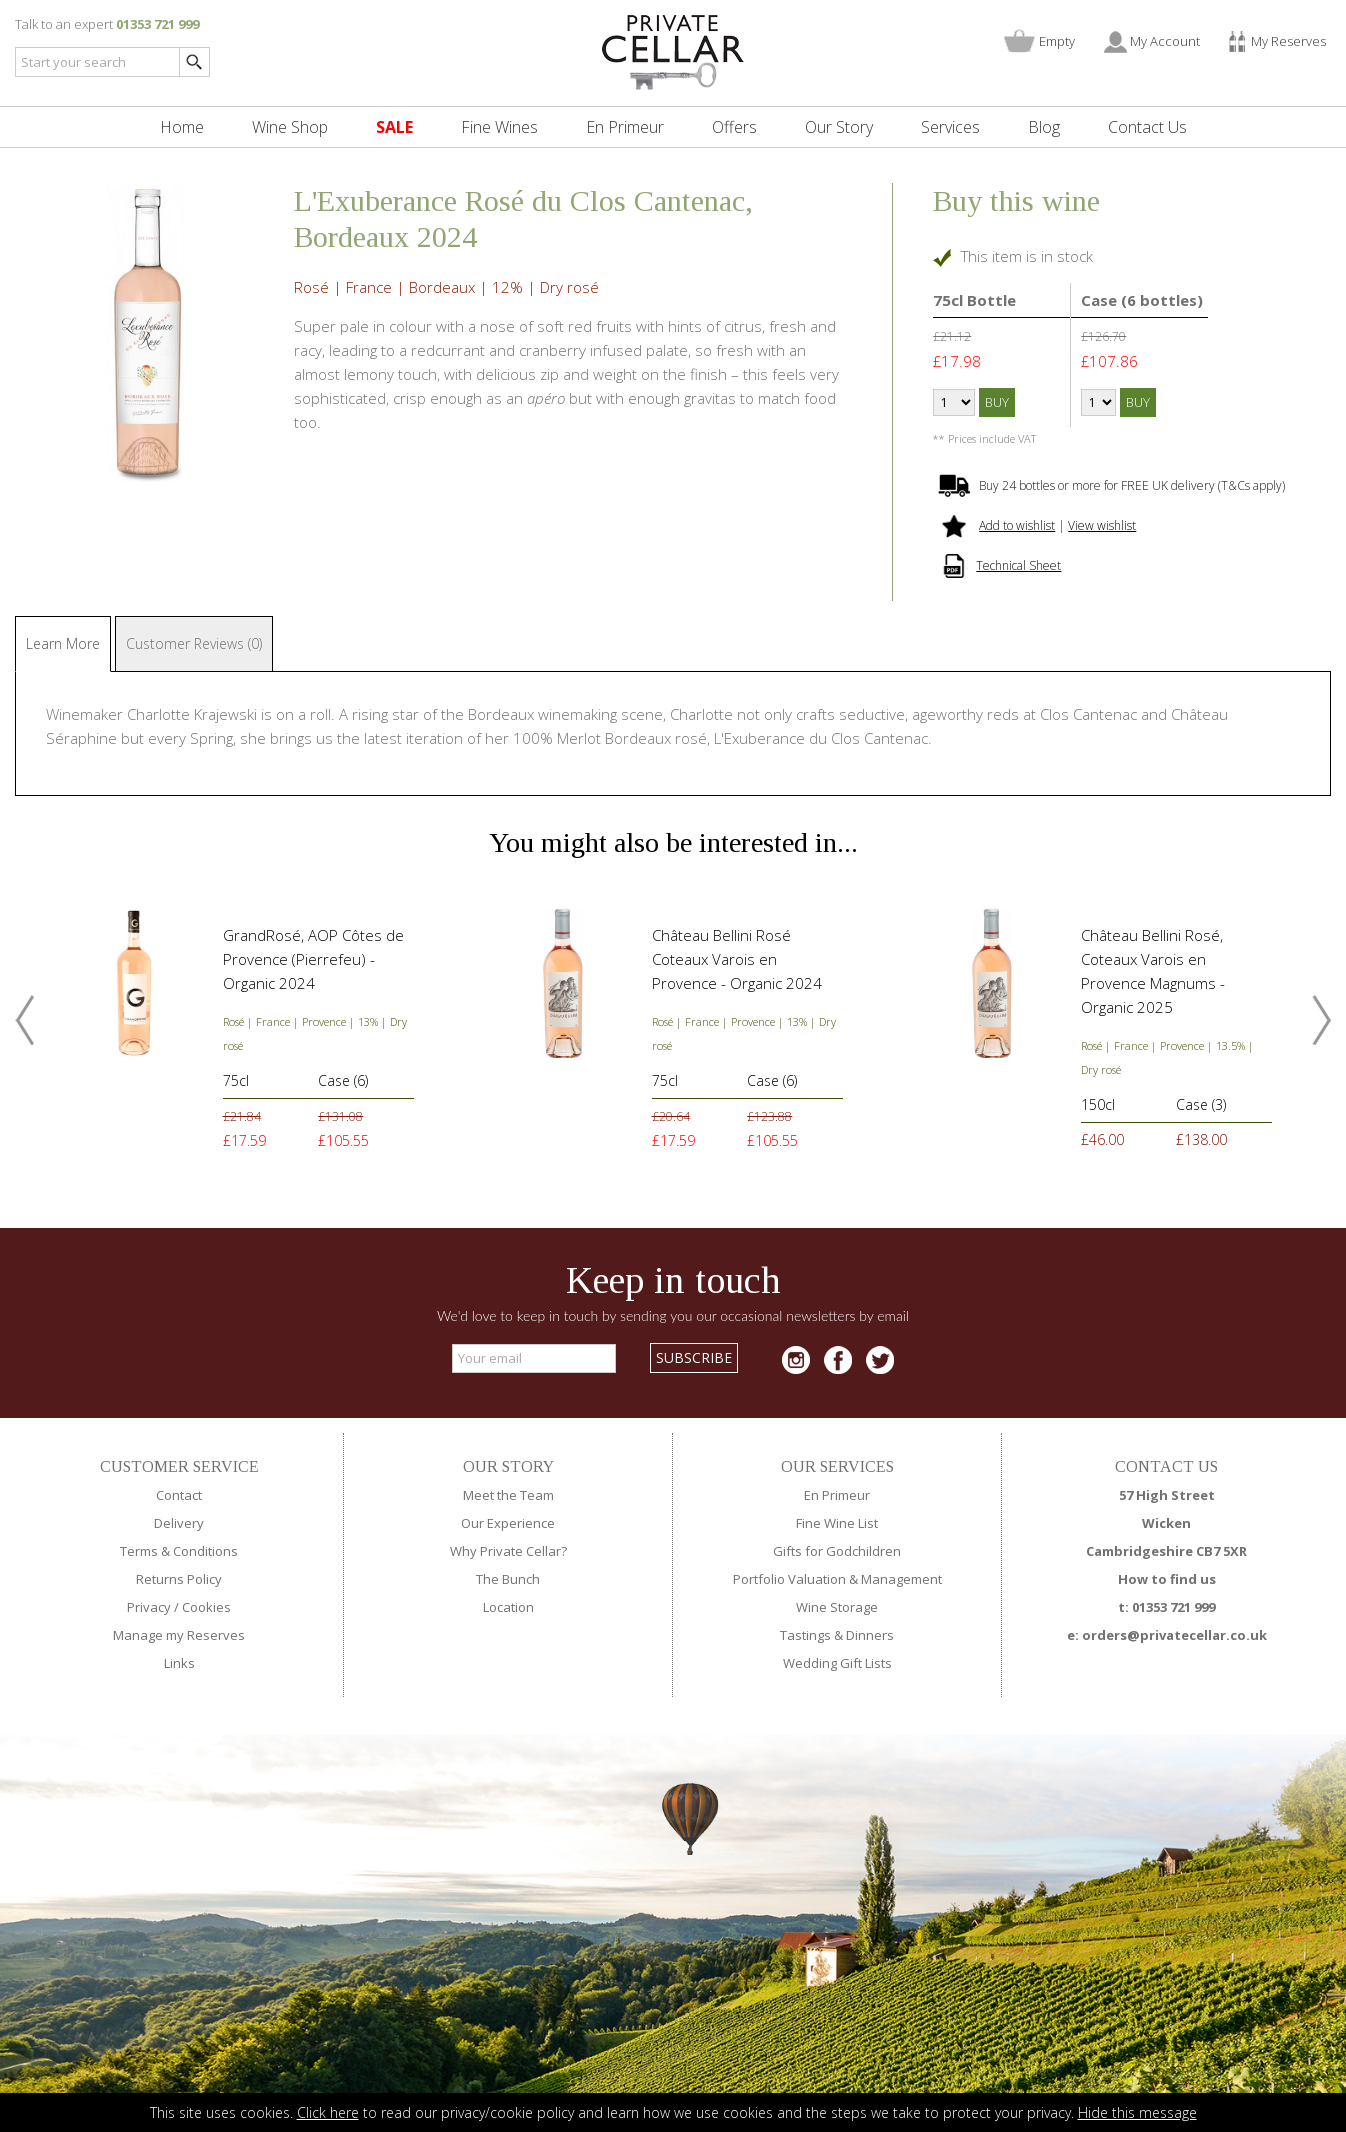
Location (508, 1607)
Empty (1057, 41)
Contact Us (1147, 127)
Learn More (63, 643)
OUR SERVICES (837, 1466)
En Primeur (625, 127)
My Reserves (1288, 41)
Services (950, 127)
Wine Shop (290, 127)
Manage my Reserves (179, 1635)
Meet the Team (508, 1495)
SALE (394, 127)
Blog (1044, 127)
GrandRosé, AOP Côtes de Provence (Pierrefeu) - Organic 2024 (313, 959)
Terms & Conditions (179, 1551)
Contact (179, 1495)
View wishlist (1102, 525)
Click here (328, 2112)
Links (179, 1663)
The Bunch (508, 1579)
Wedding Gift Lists (837, 1663)
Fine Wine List (837, 1523)
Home (182, 127)
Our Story (839, 127)
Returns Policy (179, 1579)
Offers (734, 127)
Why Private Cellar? (508, 1551)
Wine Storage (837, 1607)
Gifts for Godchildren (837, 1551)
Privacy (149, 1607)
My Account (1165, 41)
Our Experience (508, 1523)
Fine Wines (499, 127)
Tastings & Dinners (837, 1635)
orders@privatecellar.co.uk (1174, 1635)
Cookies (206, 1607)
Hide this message (1137, 2112)
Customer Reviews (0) (194, 643)
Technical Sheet (1018, 565)
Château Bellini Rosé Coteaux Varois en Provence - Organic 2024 (737, 959)
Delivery (179, 1523)
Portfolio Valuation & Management (837, 1579)
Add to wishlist (1017, 525)
